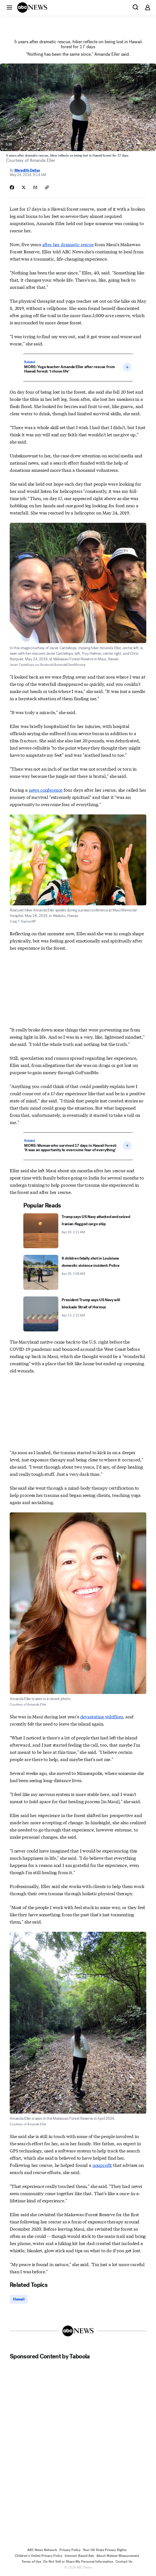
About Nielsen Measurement (117, 2556)
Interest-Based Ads (79, 2556)
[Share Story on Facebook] (12, 187)
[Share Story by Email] (35, 187)
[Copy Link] (47, 187)
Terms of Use (31, 2561)
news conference (46, 789)
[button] (9, 7)
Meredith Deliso (27, 170)
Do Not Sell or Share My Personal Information (78, 2561)
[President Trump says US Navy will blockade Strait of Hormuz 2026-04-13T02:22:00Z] (77, 1313)
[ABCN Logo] (32, 7)
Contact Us (123, 2561)
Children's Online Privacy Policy (38, 2556)
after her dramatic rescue (68, 244)
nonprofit (102, 2165)
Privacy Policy (69, 2550)
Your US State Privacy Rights (105, 2550)
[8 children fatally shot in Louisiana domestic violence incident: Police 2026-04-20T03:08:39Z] (77, 1272)
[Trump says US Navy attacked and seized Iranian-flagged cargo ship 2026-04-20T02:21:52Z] (77, 1230)
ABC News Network (42, 2550)
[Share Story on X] (23, 187)
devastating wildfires (101, 1716)
